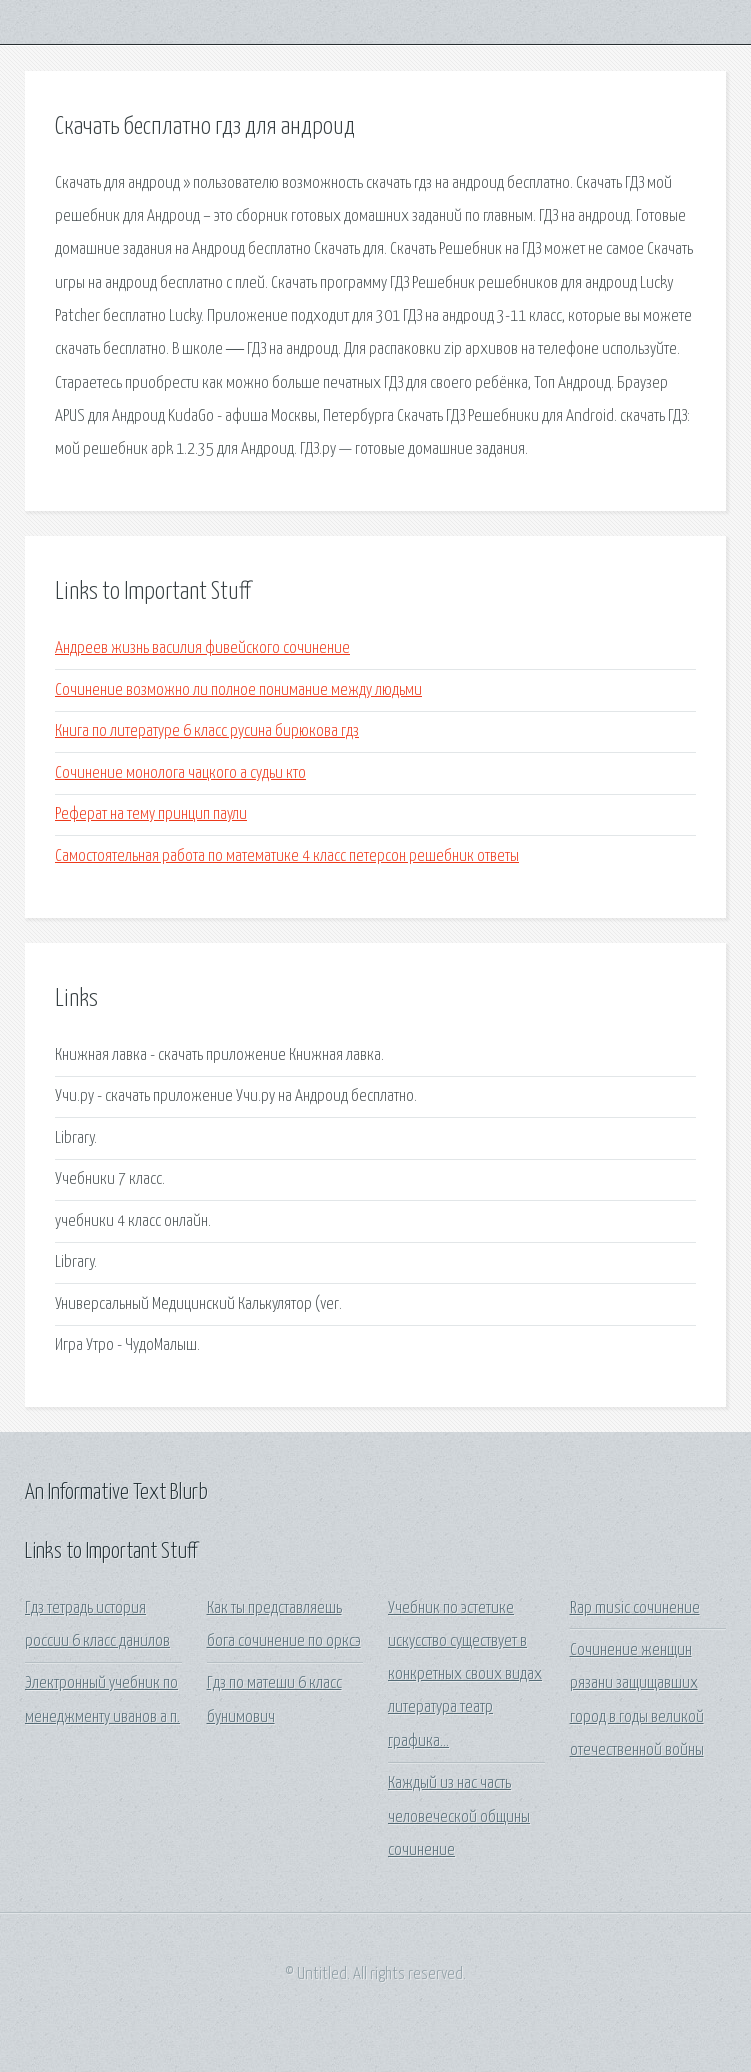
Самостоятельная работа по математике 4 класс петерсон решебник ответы (287, 856)
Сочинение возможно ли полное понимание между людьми (238, 690)
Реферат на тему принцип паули (151, 814)
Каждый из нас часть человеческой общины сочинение (459, 1817)
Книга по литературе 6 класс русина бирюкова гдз (207, 731)
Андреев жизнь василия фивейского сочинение (202, 648)
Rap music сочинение (635, 1608)
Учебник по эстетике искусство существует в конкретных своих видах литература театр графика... (465, 1675)
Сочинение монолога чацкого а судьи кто (180, 773)
